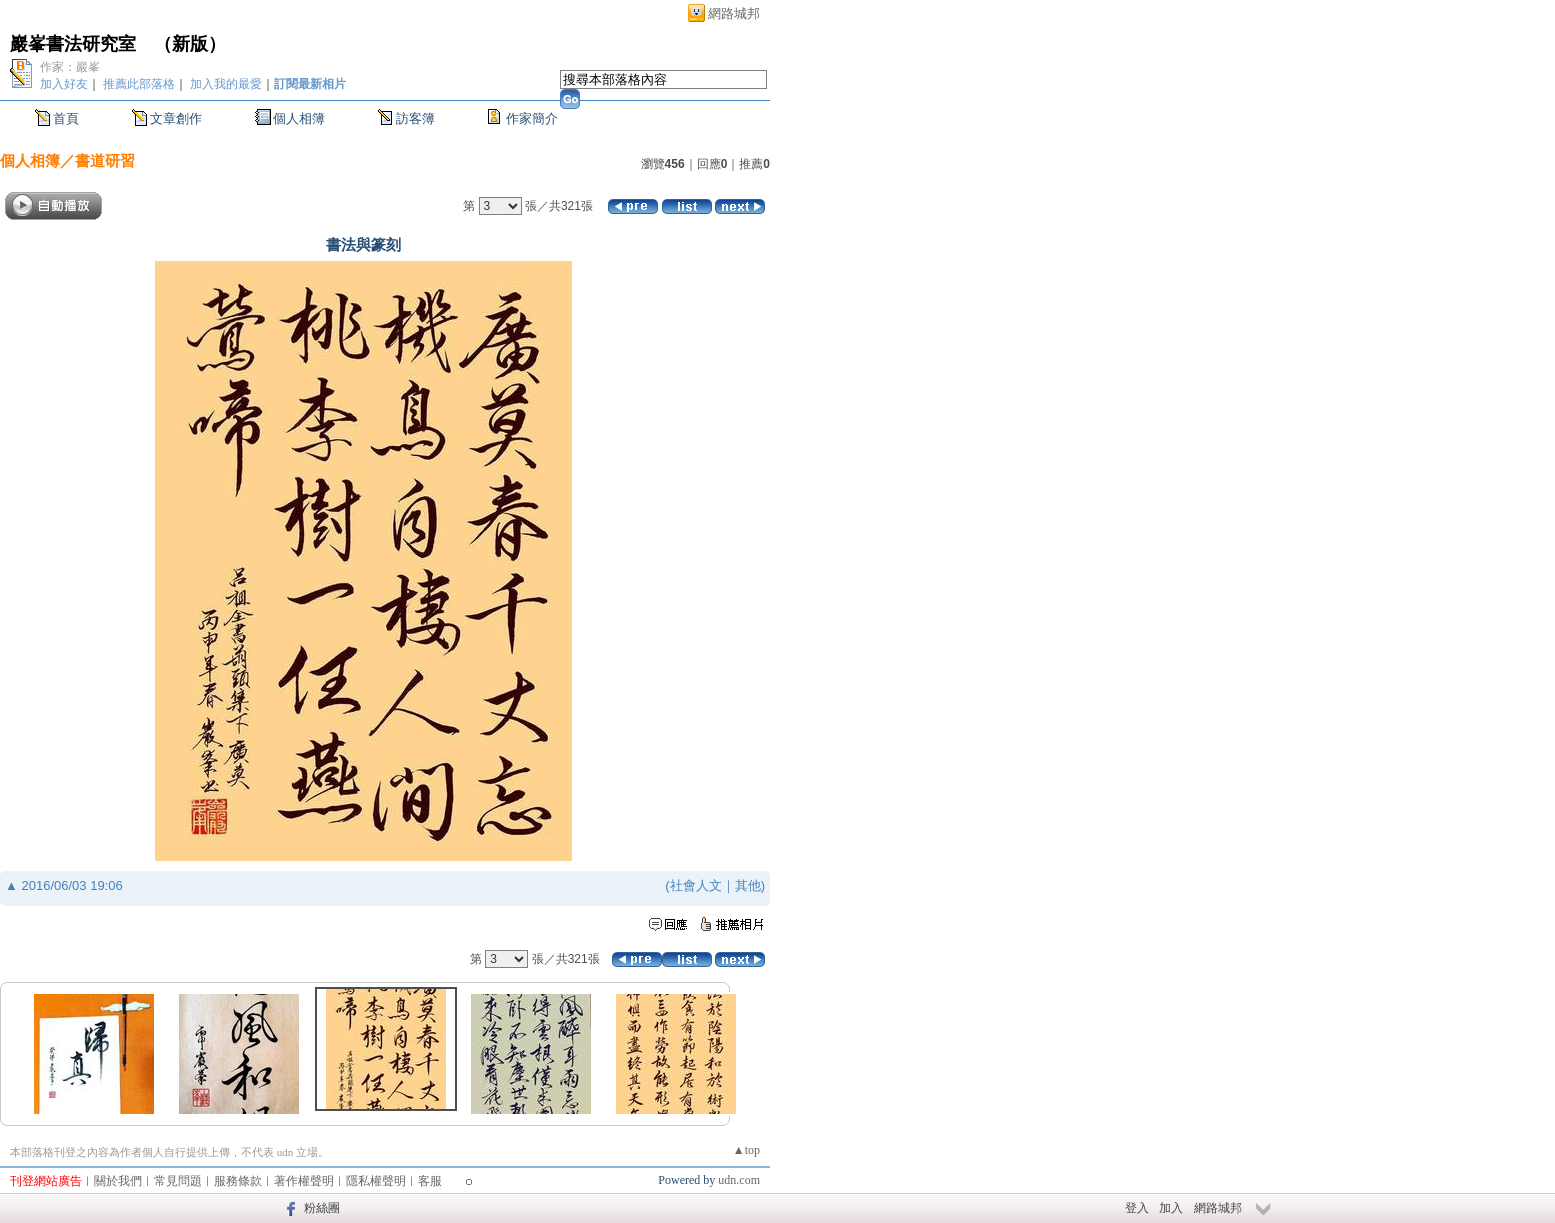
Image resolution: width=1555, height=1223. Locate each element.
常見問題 (178, 1181)
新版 (190, 44)
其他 (748, 885)
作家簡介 (532, 118)
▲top (746, 1150)
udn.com (739, 1180)
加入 (1171, 1208)
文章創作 (176, 118)
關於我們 (118, 1181)
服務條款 (238, 1181)
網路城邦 (734, 13)
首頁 (66, 118)
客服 (430, 1181)
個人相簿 (299, 118)
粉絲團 (322, 1208)
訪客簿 (415, 118)
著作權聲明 (304, 1181)
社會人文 (696, 885)
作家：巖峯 (70, 67)
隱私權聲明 (376, 1181)
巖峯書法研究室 (73, 44)
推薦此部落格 (139, 84)
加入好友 (64, 84)
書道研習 (105, 160)
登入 (1137, 1208)
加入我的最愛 (226, 84)
